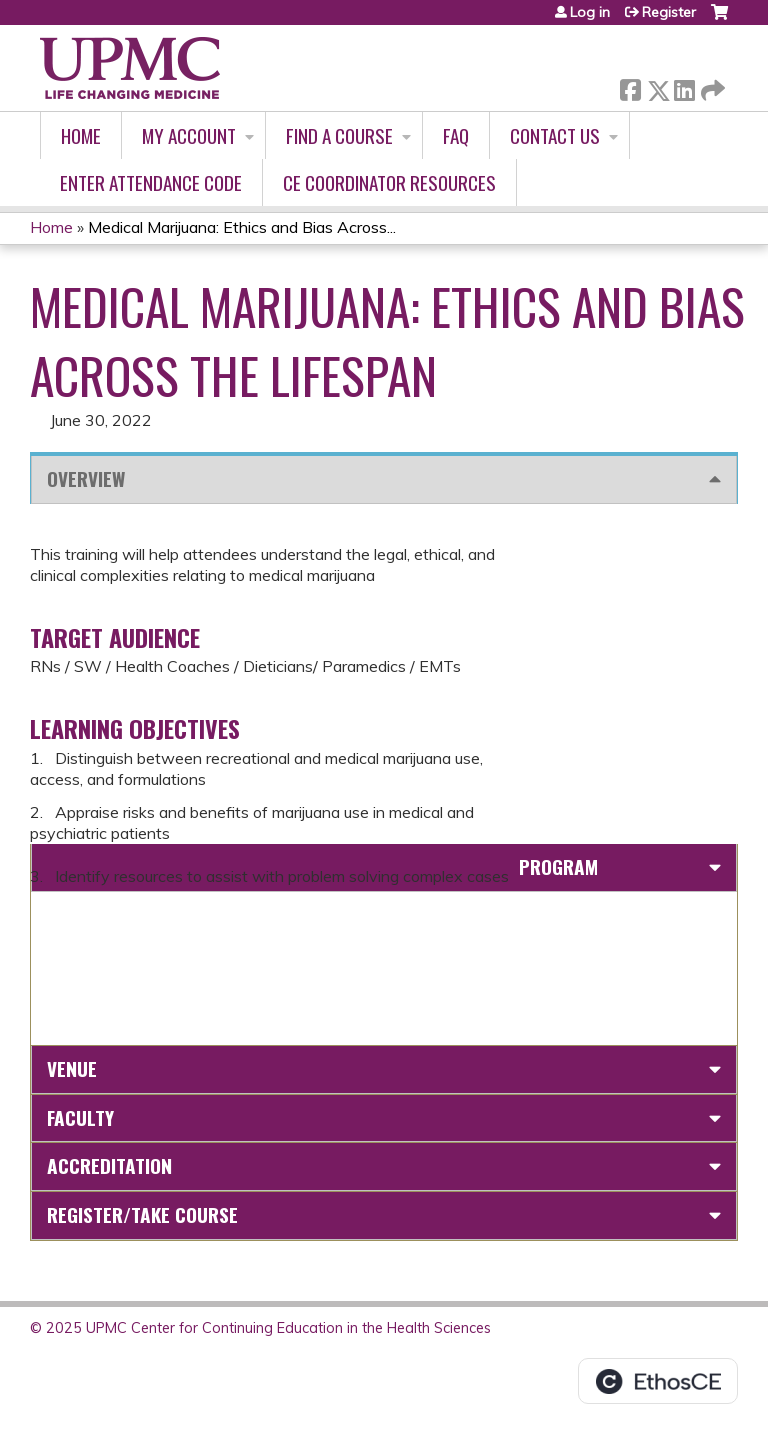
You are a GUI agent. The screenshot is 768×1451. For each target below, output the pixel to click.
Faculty (80, 1117)
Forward (711, 86)
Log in (590, 12)
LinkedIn (684, 86)
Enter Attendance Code (151, 182)
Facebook (630, 86)
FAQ (456, 135)
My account (189, 135)
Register (669, 12)
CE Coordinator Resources (389, 182)
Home (81, 135)
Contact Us (555, 135)
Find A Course (339, 135)
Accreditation (109, 1165)
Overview (86, 478)
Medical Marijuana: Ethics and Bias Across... (242, 227)
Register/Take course (142, 1214)
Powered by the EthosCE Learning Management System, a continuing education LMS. (658, 1381)
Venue (72, 1068)
